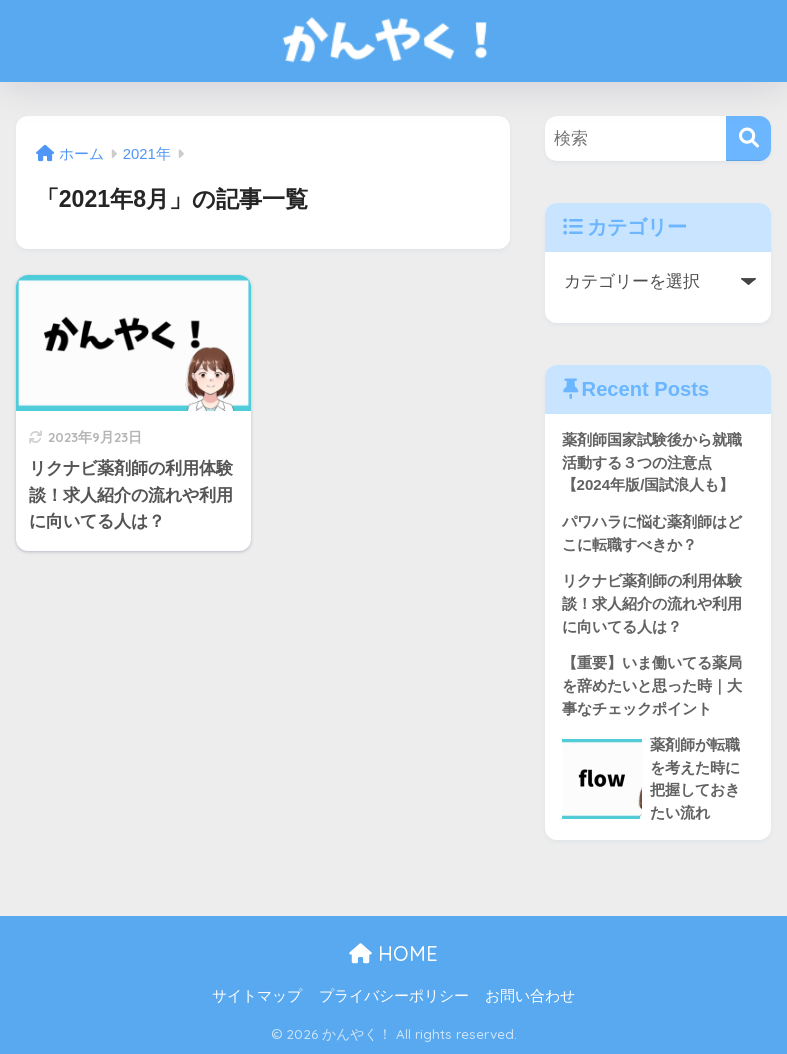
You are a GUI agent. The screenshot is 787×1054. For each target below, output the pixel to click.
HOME (393, 953)
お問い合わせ (530, 996)
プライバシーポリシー (394, 996)
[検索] (748, 138)
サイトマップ (257, 996)
